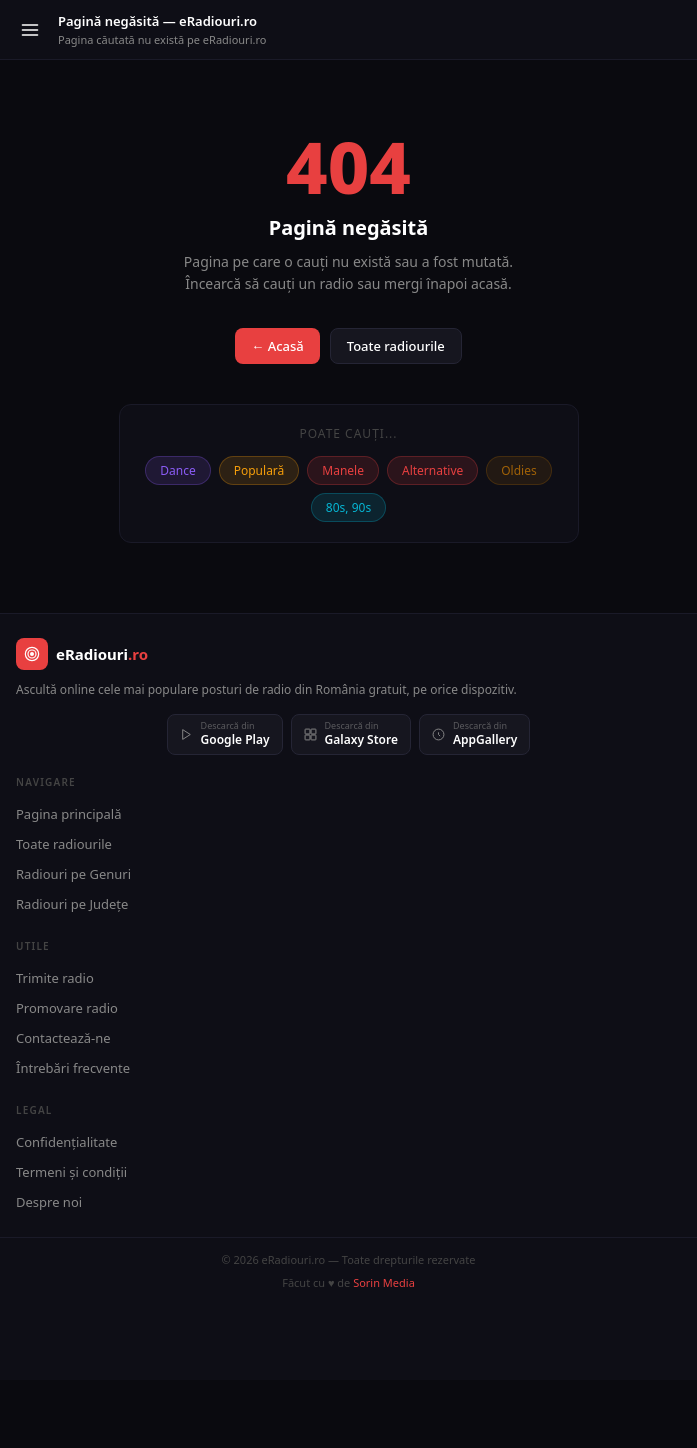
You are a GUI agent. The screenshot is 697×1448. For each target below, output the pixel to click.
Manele (343, 470)
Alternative (432, 470)
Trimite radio (55, 978)
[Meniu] (30, 30)
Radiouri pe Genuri (73, 874)
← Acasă (277, 346)
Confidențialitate (66, 1142)
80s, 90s (348, 507)
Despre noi (49, 1202)
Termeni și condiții (71, 1172)
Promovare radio (67, 1008)
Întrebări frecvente (73, 1068)
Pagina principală (69, 814)
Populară (259, 470)
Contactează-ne (63, 1038)
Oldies (518, 470)
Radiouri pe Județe (72, 904)
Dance (177, 470)
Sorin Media (384, 1282)
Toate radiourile (396, 346)
